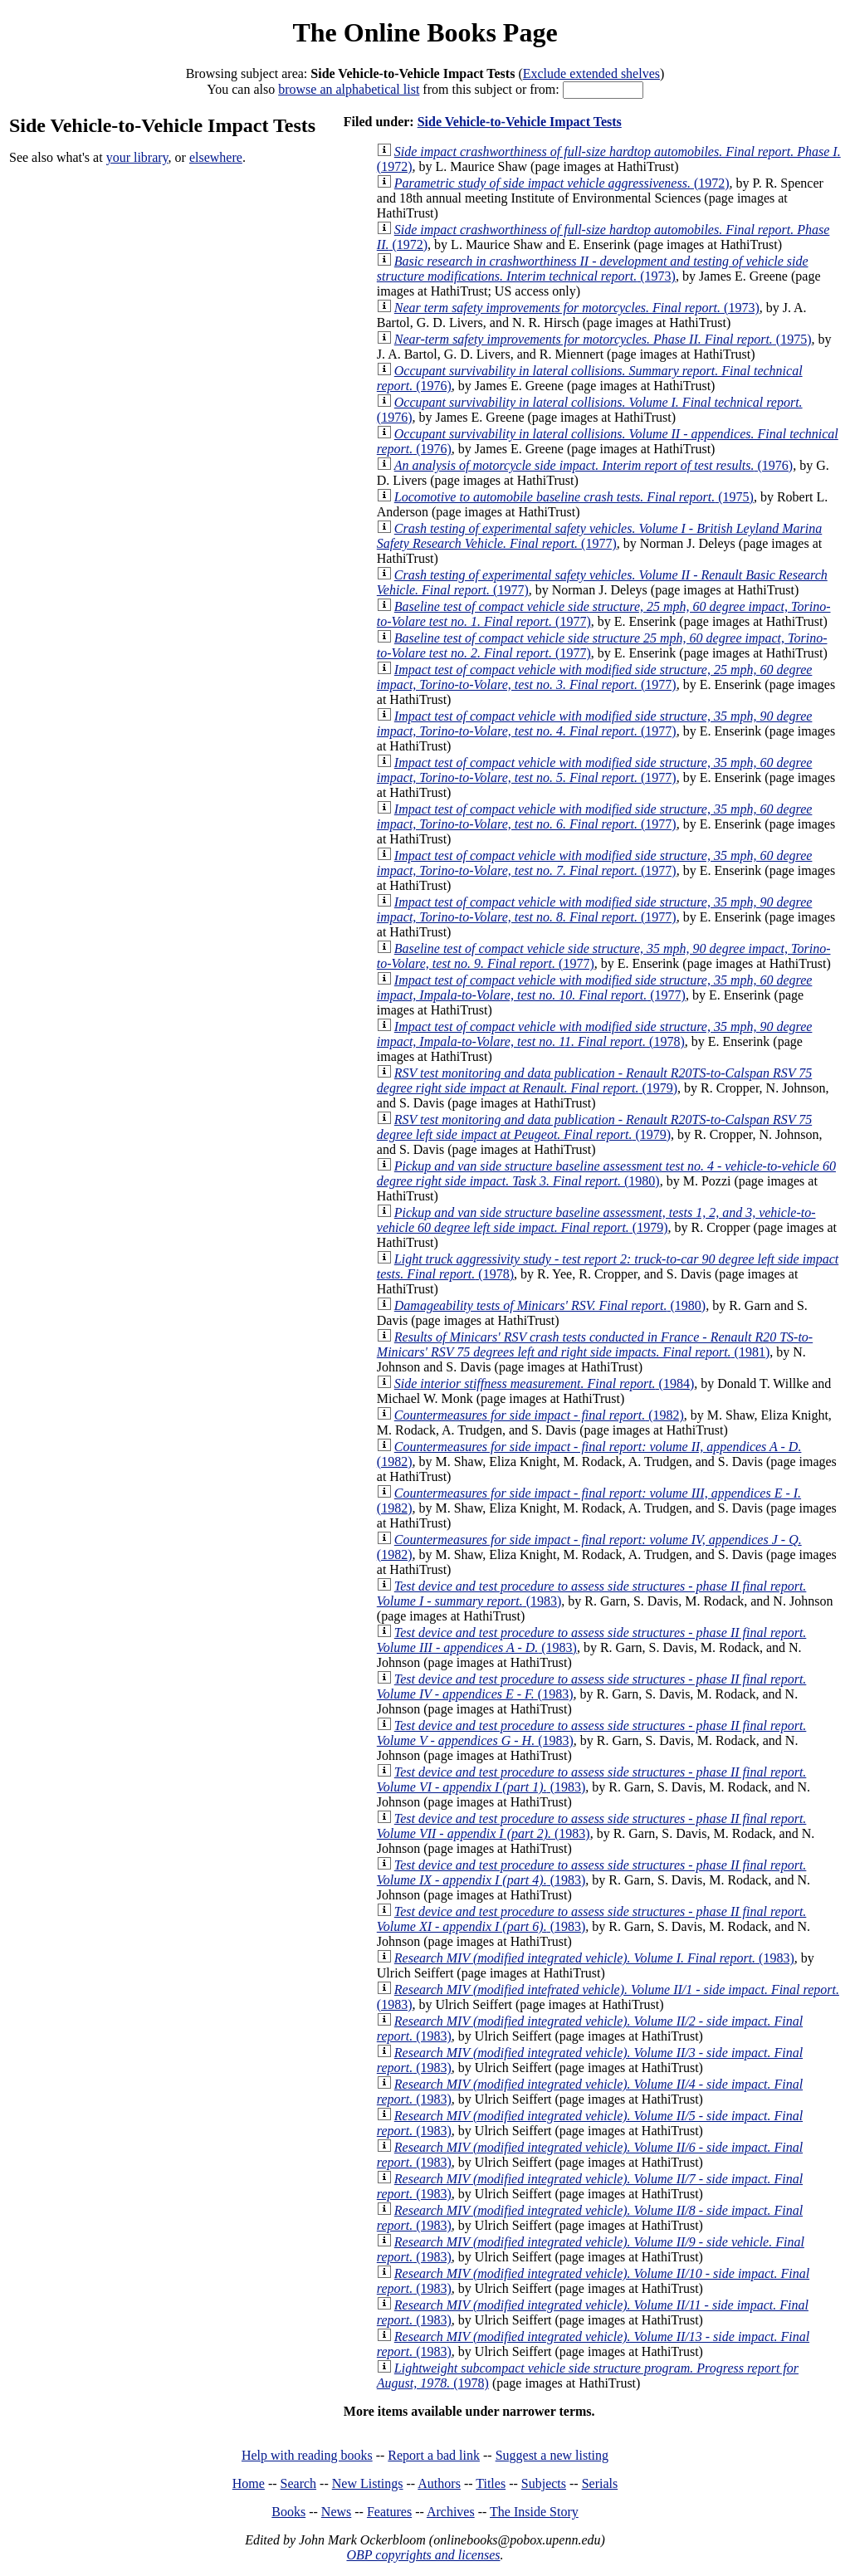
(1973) (592, 268)
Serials (600, 2483)
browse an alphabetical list (348, 89)
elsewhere (215, 157)
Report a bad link (434, 2455)
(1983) (594, 1958)
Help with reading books (307, 2455)
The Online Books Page (424, 32)
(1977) (599, 535)
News (336, 2512)
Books (288, 2512)
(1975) (603, 339)
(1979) (594, 1080)
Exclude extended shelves (591, 73)
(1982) (539, 1415)
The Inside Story (534, 2512)
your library (137, 157)
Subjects (543, 2483)
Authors (439, 2483)
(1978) (595, 1033)
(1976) (593, 465)
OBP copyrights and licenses (423, 2555)
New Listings (367, 2483)
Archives (451, 2512)
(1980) (606, 1173)
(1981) (595, 1344)
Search (299, 2483)
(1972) (562, 183)
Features (389, 2512)
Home (248, 2483)
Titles (491, 2483)
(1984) (544, 1383)
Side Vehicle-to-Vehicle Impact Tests (520, 122)
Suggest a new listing (552, 2455)
